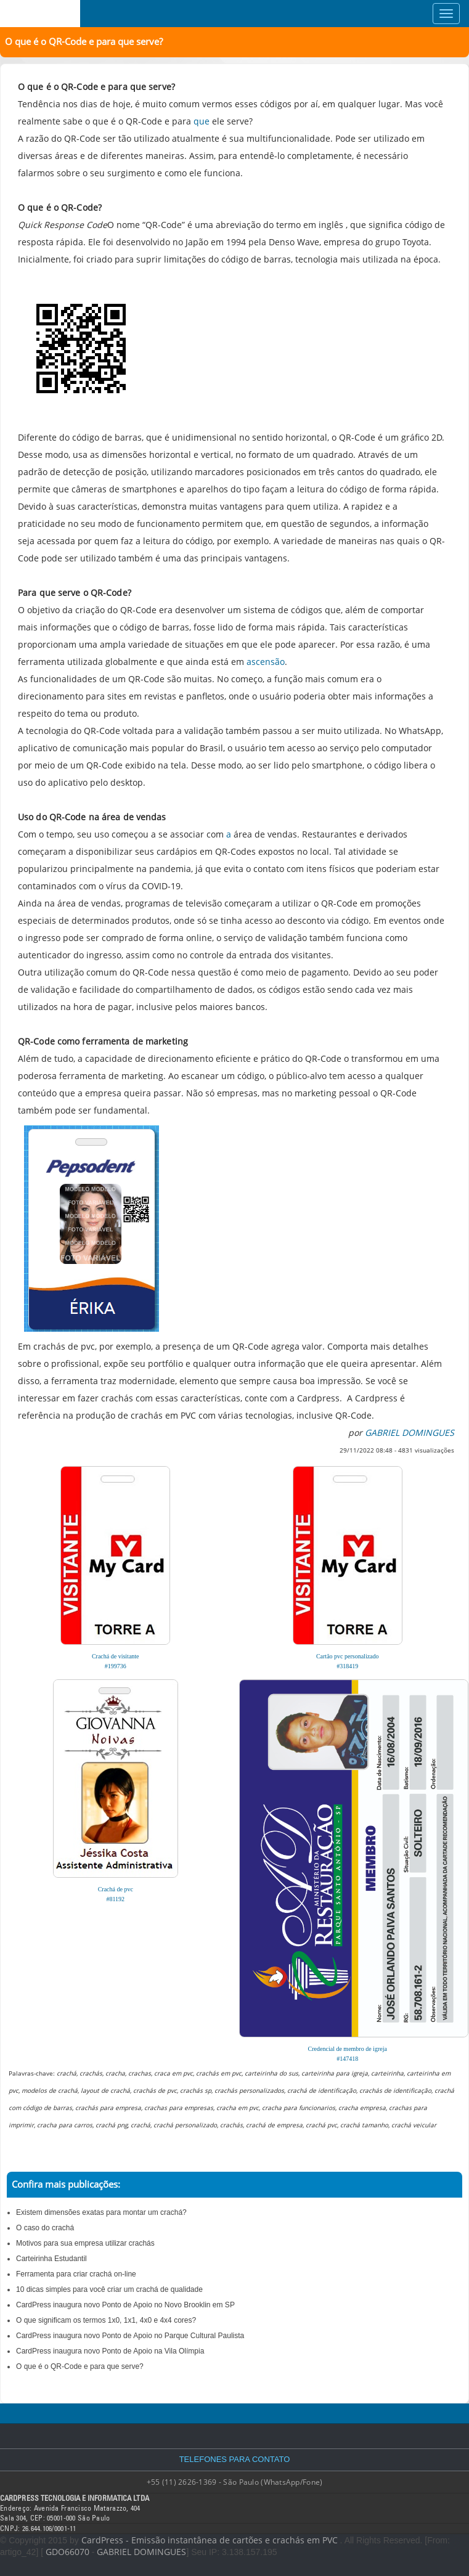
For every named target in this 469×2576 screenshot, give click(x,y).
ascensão (266, 661)
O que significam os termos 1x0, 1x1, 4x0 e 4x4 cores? (106, 2320)
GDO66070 (67, 2552)
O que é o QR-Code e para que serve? (80, 2366)
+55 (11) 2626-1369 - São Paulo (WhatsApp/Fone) (235, 2482)
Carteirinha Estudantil (51, 2258)
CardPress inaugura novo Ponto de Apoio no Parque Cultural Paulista (130, 2335)
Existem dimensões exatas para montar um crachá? (101, 2212)
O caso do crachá (45, 2227)
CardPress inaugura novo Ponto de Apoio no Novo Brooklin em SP (125, 2305)
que (202, 121)
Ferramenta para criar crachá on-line (76, 2274)
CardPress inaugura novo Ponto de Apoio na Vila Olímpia (110, 2351)
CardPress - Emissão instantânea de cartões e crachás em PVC (209, 2540)
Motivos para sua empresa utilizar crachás (85, 2243)
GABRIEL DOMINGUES (141, 2552)
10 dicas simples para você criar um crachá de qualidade (109, 2289)
